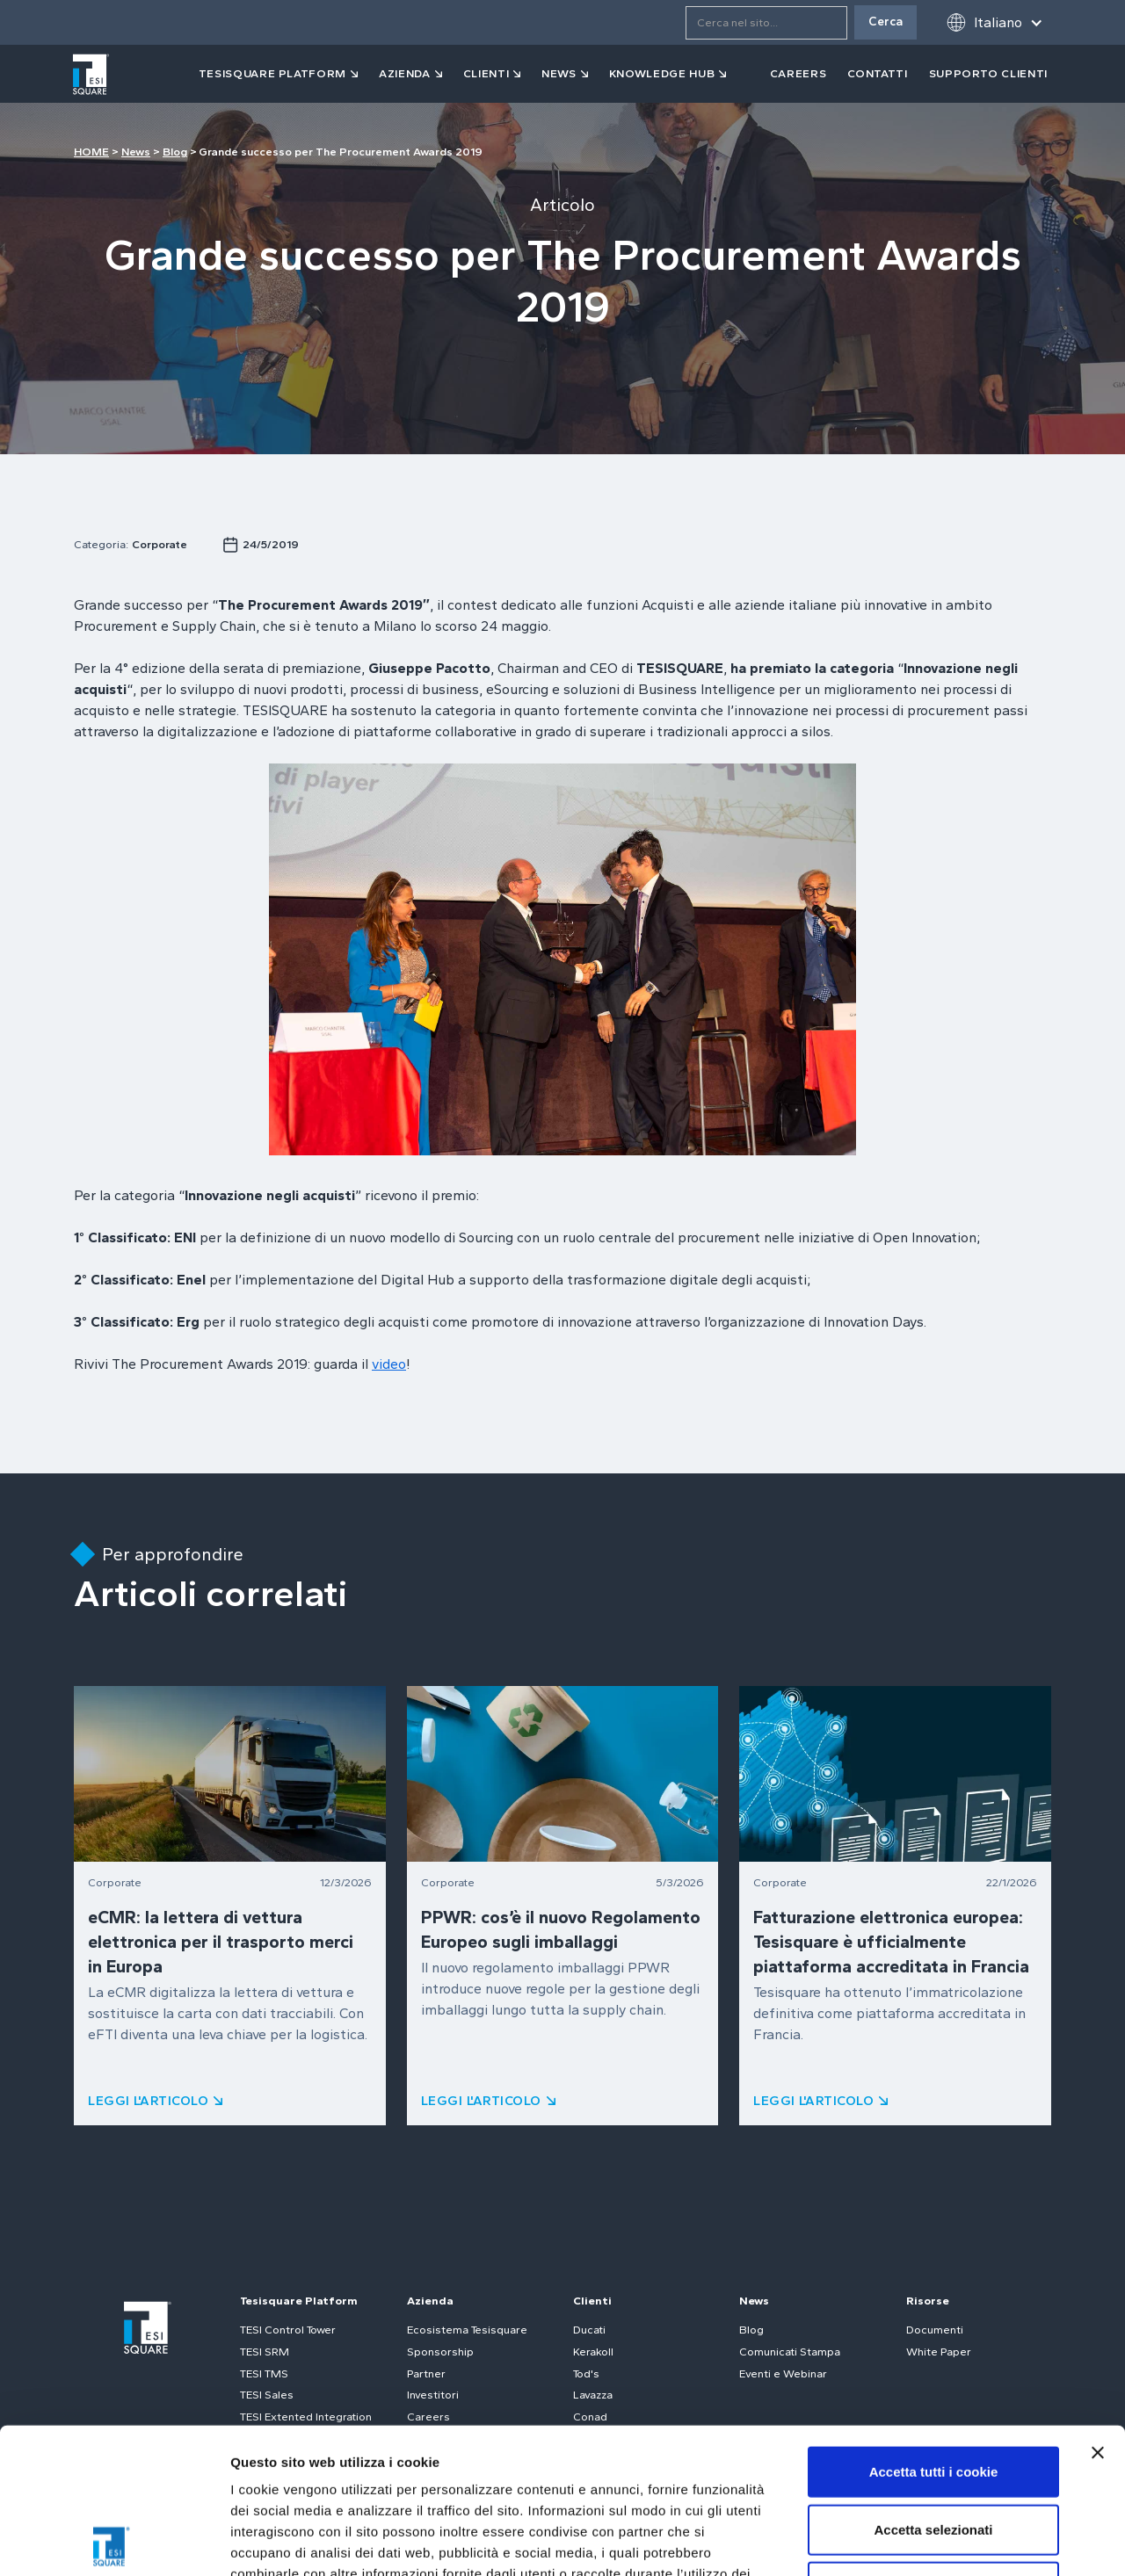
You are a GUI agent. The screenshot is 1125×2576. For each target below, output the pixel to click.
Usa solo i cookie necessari (933, 2441)
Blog (175, 151)
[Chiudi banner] (1098, 2307)
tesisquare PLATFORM (272, 73)
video (389, 1364)
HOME (91, 151)
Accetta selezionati (933, 2384)
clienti (486, 73)
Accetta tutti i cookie (933, 2326)
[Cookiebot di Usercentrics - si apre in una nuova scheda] (114, 2542)
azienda (405, 73)
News (135, 151)
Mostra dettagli (924, 2541)
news (559, 73)
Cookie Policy (539, 2470)
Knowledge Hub (662, 73)
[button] (994, 22)
